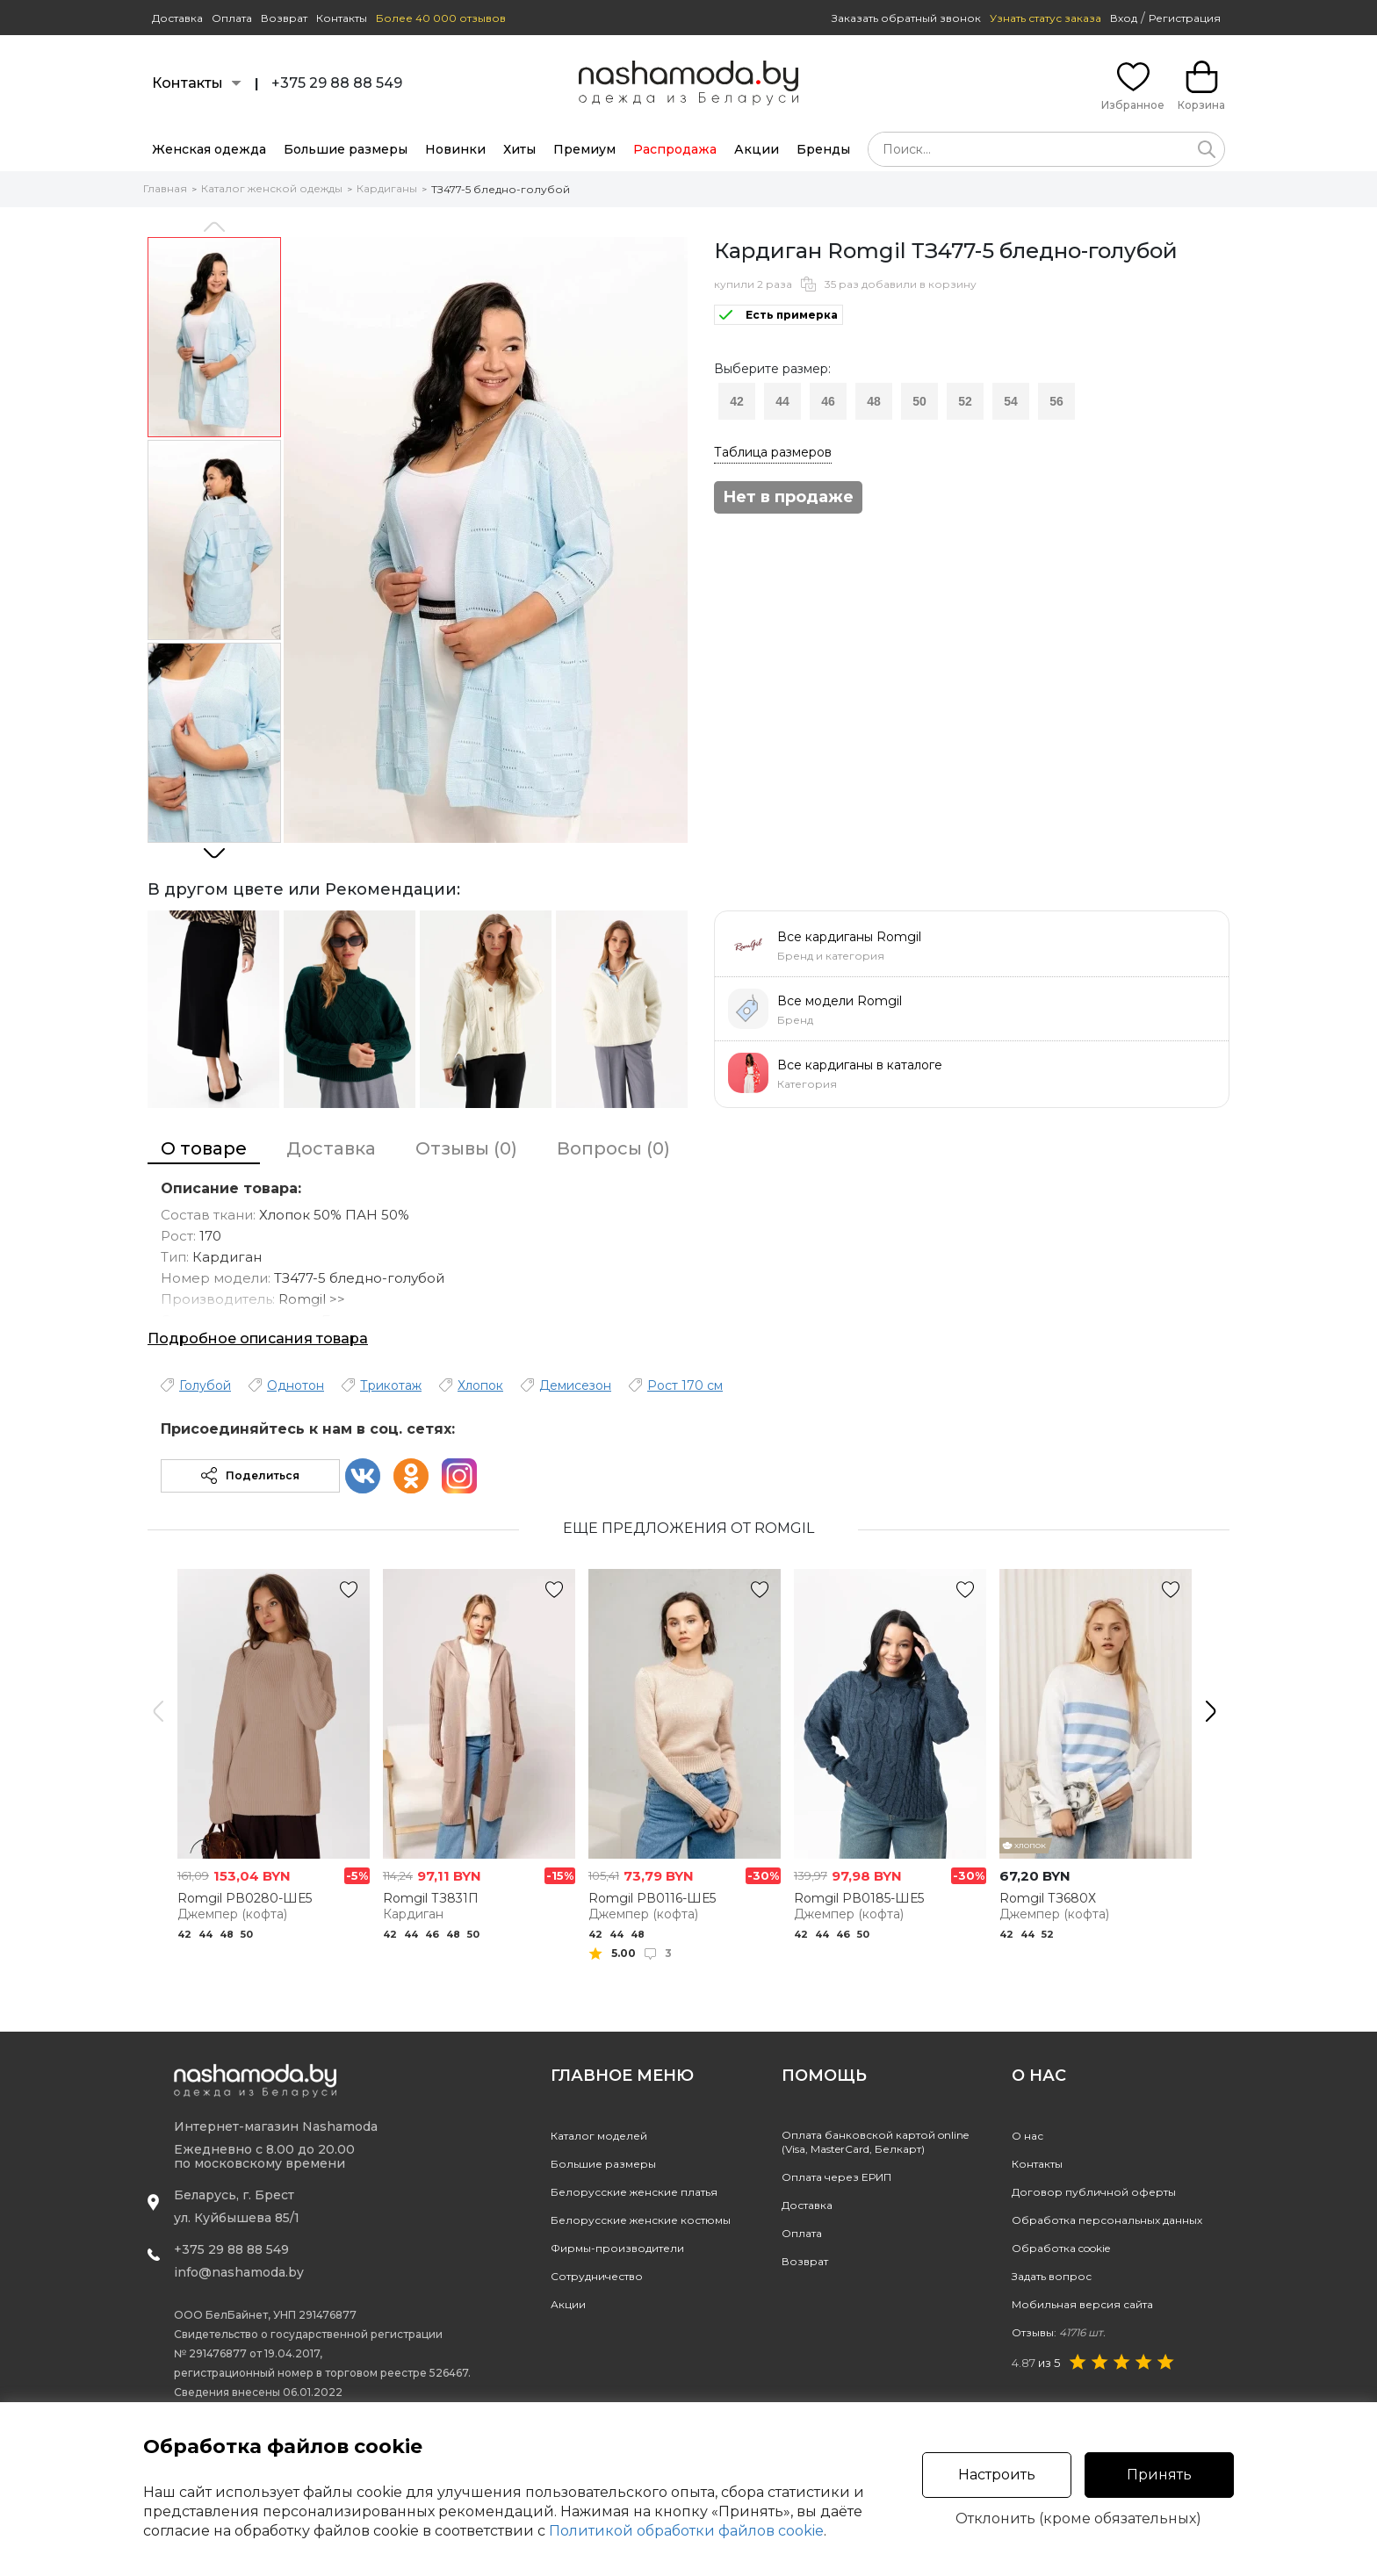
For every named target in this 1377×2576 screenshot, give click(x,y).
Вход (1123, 18)
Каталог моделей (599, 2135)
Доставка (177, 18)
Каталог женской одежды (271, 188)
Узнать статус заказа (1045, 18)
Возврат (284, 18)
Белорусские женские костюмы (641, 2220)
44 (782, 401)
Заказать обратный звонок (906, 18)
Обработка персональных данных (1107, 2220)
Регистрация (1185, 18)
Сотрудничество (597, 2276)
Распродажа (675, 149)
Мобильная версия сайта (1082, 2304)
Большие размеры (345, 149)
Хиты (519, 149)
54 (1011, 401)
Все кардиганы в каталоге (859, 1065)
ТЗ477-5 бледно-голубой (500, 189)
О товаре (204, 1148)
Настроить (996, 2474)
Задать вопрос (1052, 2276)
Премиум (584, 149)
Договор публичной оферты (1094, 2191)
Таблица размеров (773, 452)
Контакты (341, 18)
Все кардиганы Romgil (849, 937)
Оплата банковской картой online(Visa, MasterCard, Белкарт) (875, 2141)
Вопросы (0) (613, 1148)
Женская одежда (209, 149)
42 (737, 401)
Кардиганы (387, 188)
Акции (756, 149)
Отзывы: (1059, 2332)
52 (965, 401)
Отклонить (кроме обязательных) (1078, 2519)
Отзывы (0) (466, 1148)
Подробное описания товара (258, 1338)
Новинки (455, 149)
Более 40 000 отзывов (441, 18)
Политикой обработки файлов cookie (686, 2530)
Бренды (823, 149)
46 (828, 401)
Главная (165, 188)
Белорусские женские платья (634, 2191)
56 (1056, 401)
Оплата (232, 18)
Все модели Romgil (839, 1001)
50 (919, 401)
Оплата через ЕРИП (836, 2177)
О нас (1027, 2135)
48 (874, 401)
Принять (1159, 2474)
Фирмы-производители (617, 2248)
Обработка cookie (1061, 2248)
